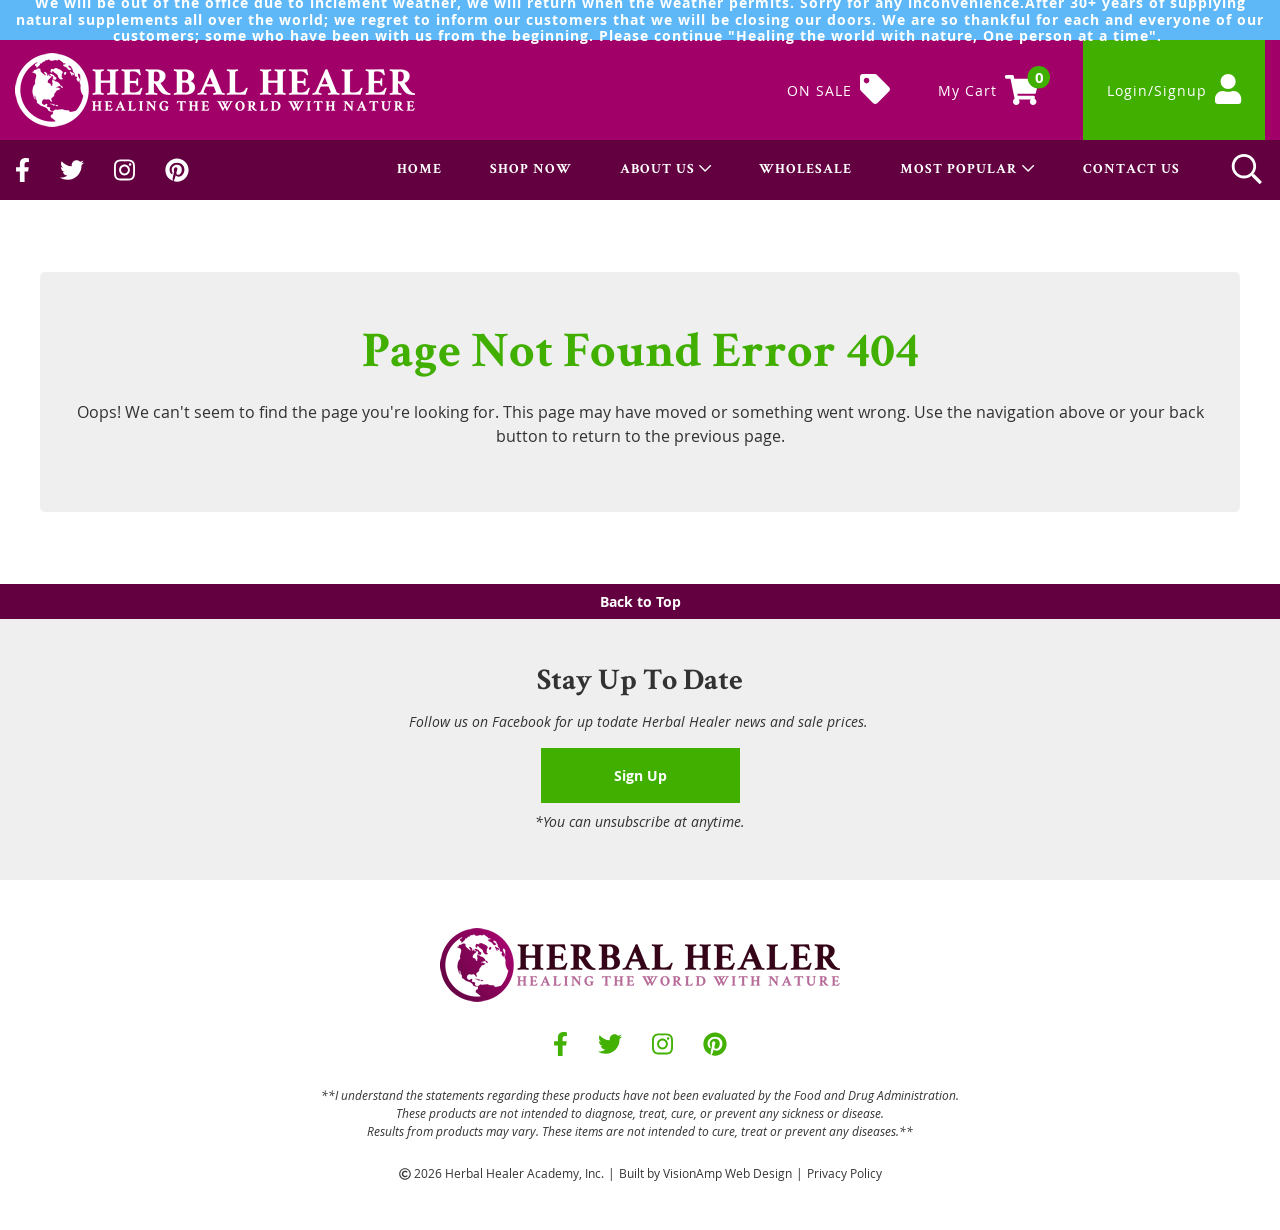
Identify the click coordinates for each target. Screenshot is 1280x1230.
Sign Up (640, 775)
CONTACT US (1131, 170)
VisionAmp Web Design (727, 1173)
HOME (419, 170)
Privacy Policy (844, 1173)
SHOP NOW (531, 170)
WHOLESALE (805, 170)
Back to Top (640, 601)
